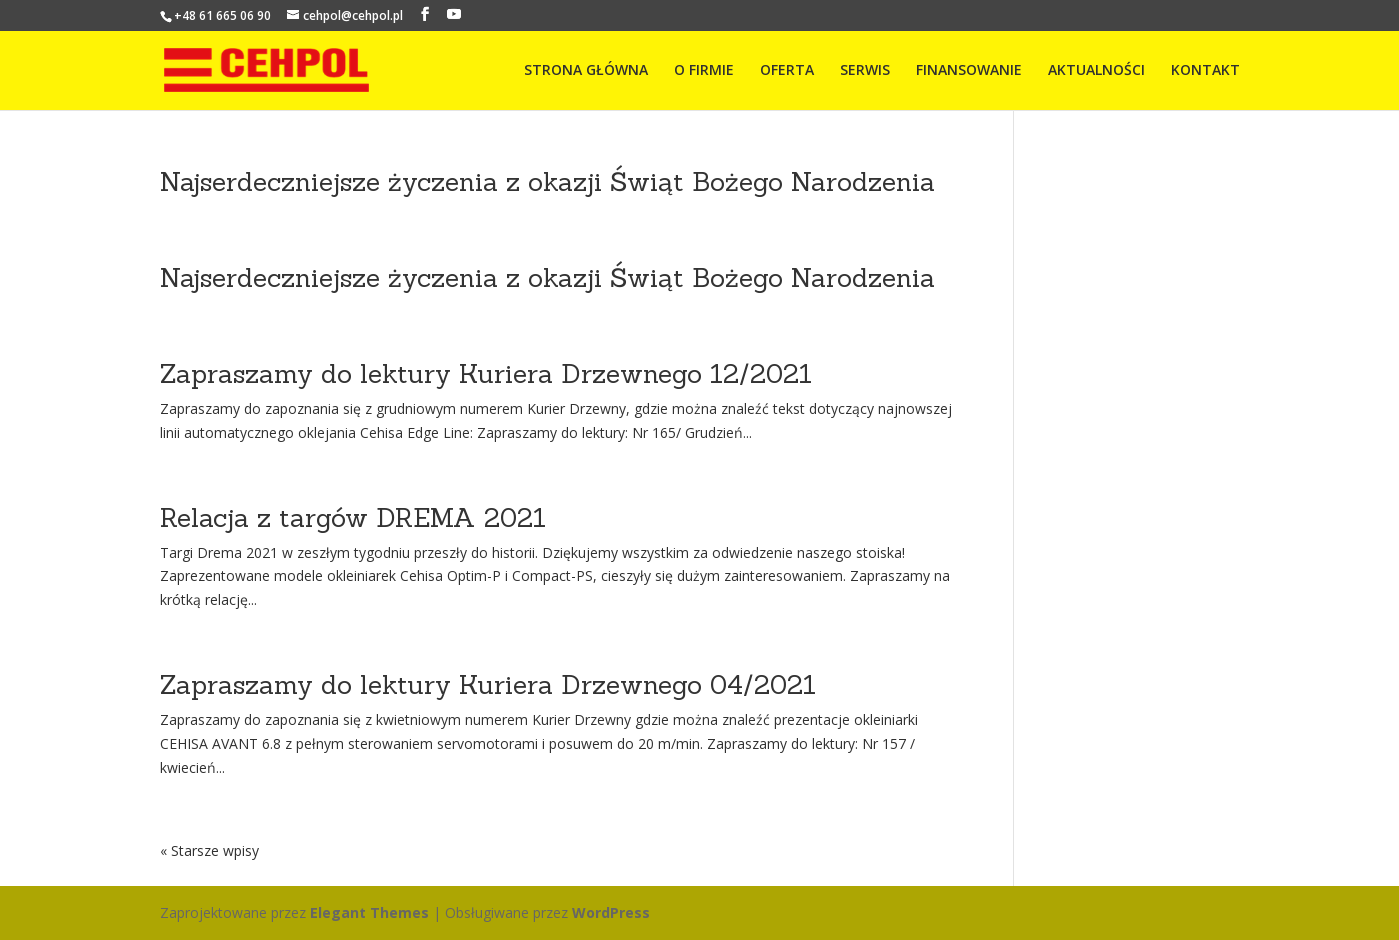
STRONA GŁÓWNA (586, 71)
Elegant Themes (369, 912)
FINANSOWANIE (969, 71)
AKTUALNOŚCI (1096, 71)
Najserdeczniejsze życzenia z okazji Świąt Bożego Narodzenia (547, 181)
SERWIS (865, 71)
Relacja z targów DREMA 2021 (353, 517)
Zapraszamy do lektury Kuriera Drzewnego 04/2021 (488, 684)
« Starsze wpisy (209, 850)
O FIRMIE (704, 71)
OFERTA (787, 71)
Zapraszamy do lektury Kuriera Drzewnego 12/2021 (486, 373)
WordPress (611, 912)
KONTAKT (1205, 71)
